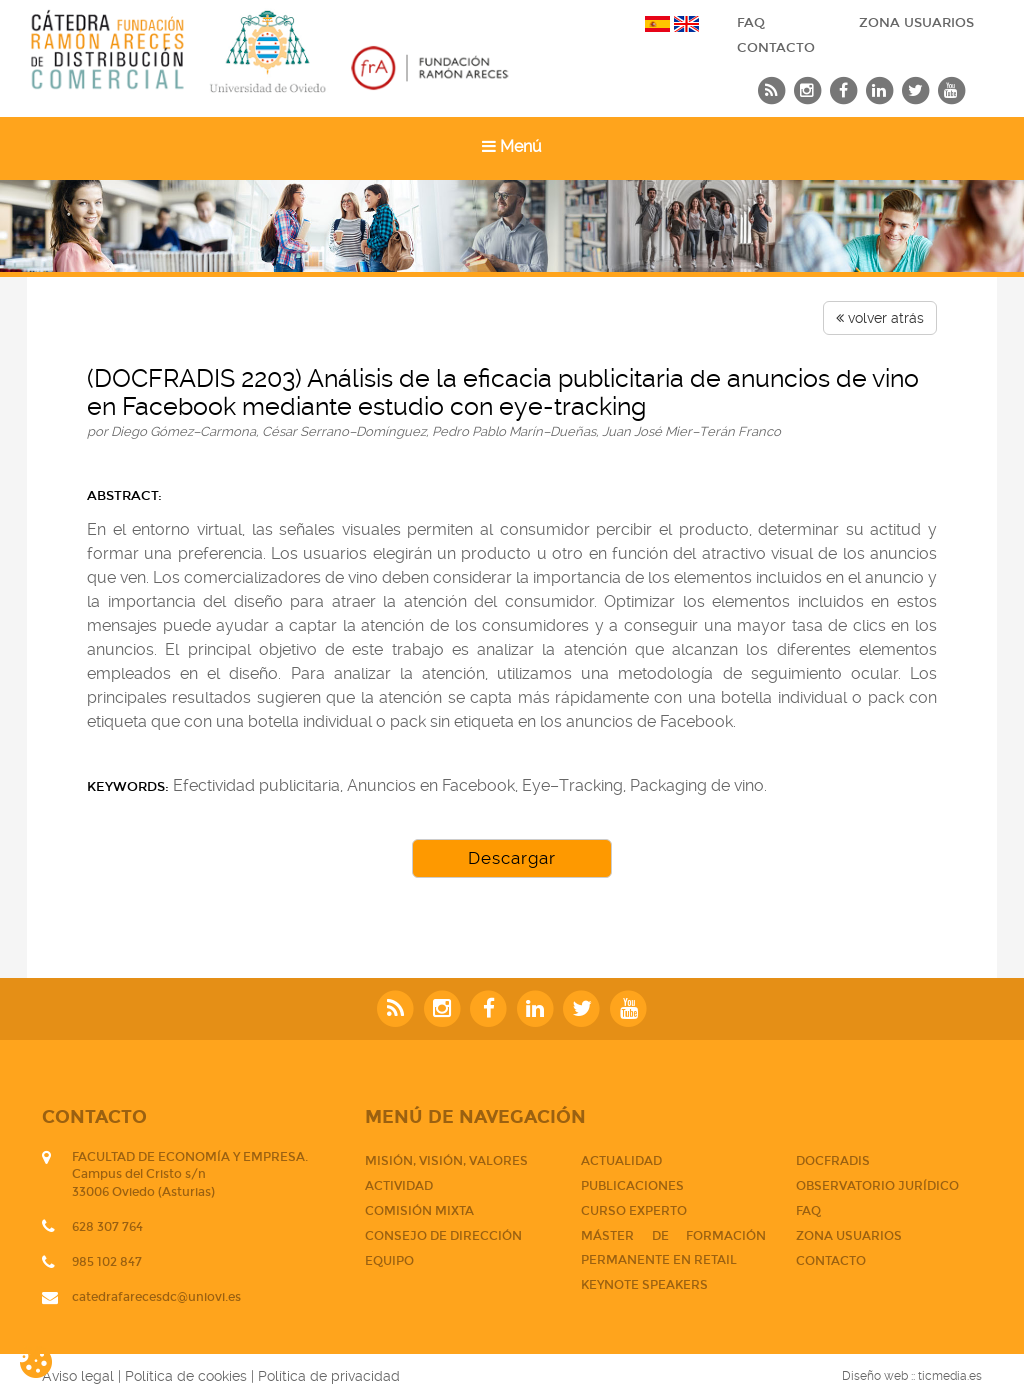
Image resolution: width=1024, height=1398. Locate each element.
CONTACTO (776, 48)
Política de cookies (186, 1376)
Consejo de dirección (443, 1236)
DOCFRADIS (833, 1161)
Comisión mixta (419, 1211)
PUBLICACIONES (632, 1186)
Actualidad (621, 1161)
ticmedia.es (950, 1376)
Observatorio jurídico (877, 1186)
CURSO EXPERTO (634, 1211)
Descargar (512, 858)
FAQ (751, 23)
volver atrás (880, 318)
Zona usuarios (916, 23)
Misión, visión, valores (446, 1161)
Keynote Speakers (644, 1285)
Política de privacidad (329, 1376)
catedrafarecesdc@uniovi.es (156, 1297)
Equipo (389, 1261)
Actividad (399, 1186)
